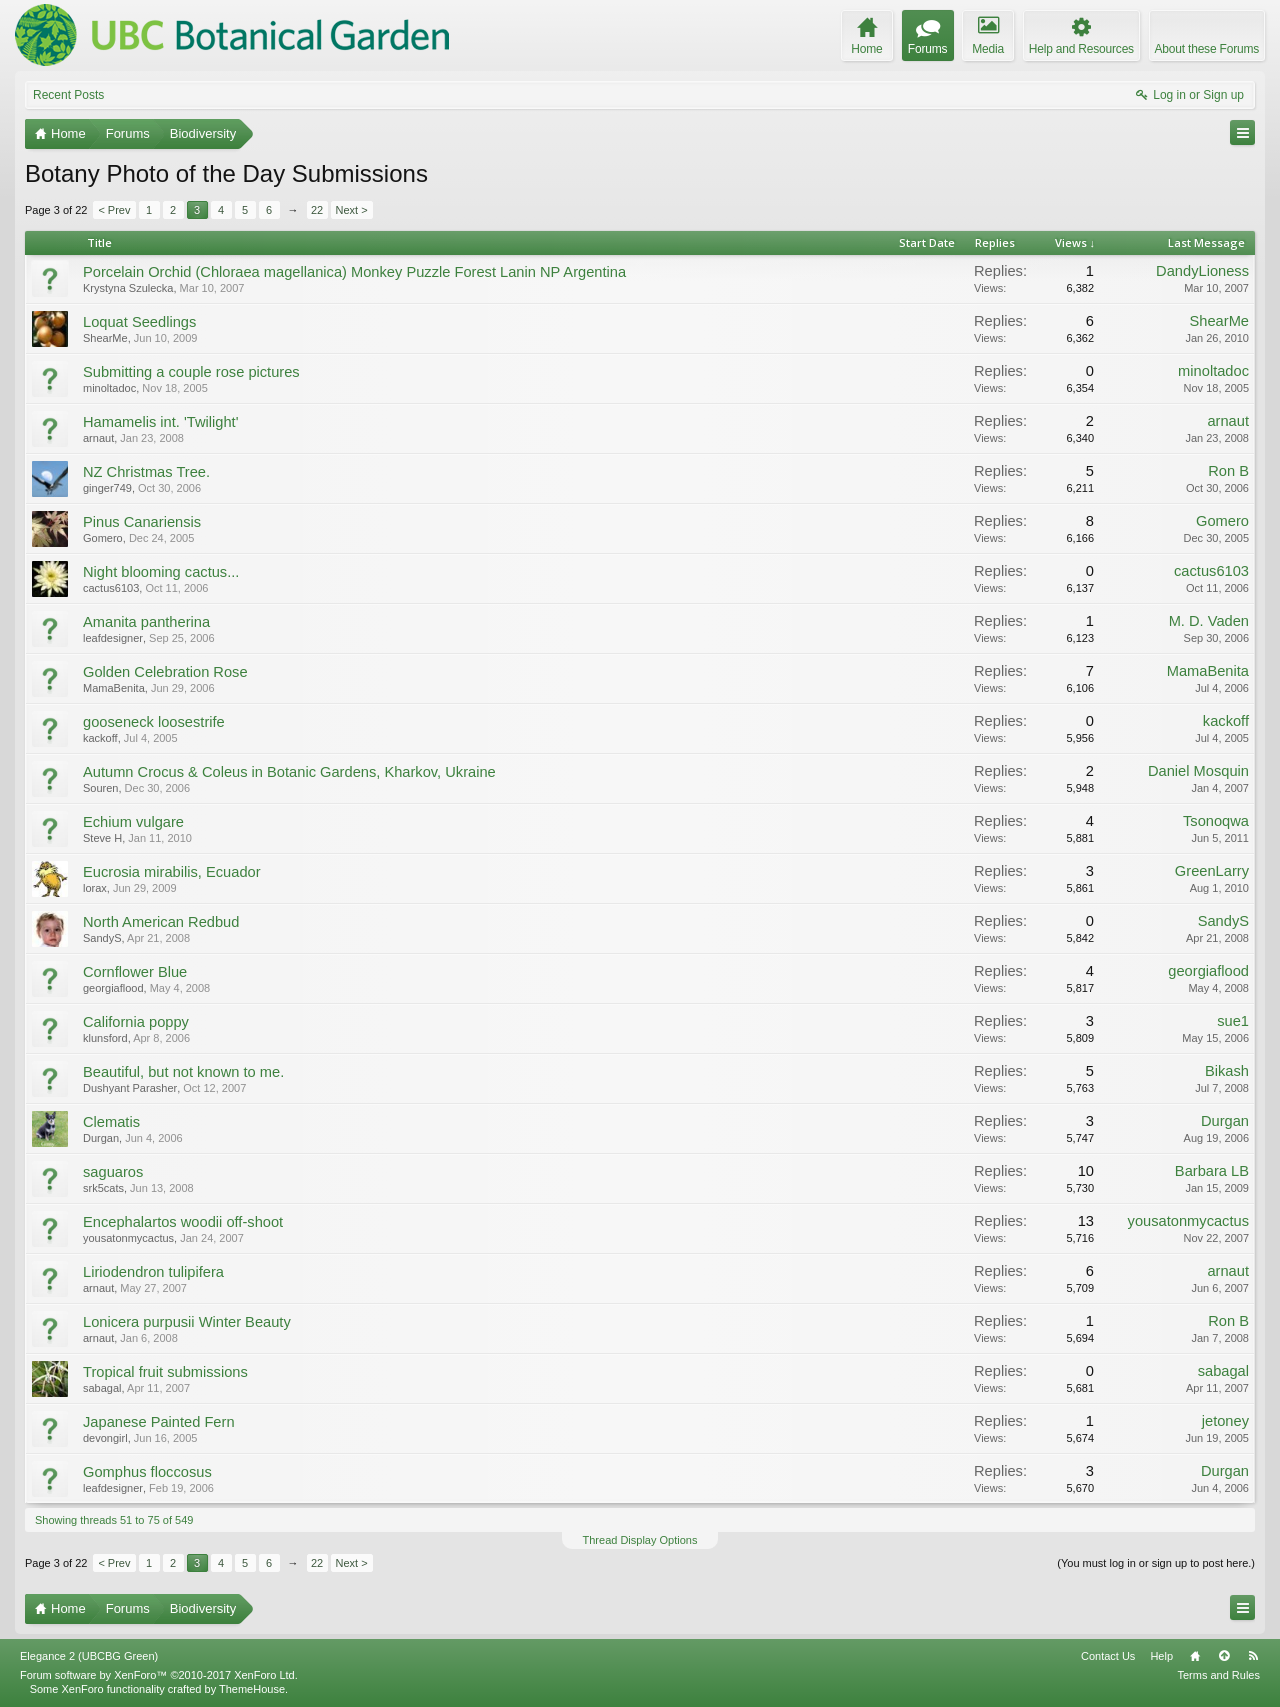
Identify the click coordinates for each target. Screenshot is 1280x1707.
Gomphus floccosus (147, 1472)
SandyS (102, 938)
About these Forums (1207, 49)
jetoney (1225, 1421)
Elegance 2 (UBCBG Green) (89, 1656)
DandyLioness (1202, 271)
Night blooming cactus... (161, 572)
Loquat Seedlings (139, 322)
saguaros (113, 1172)
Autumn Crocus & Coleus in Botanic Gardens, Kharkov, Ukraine (289, 772)
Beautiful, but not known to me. (183, 1072)
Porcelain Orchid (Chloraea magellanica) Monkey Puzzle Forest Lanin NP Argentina (354, 272)
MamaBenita (114, 688)
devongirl (105, 1438)
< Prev (114, 210)
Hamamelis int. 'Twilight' (160, 422)
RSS (1253, 1656)
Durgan (101, 1138)
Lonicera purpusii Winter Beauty (187, 1322)
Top (1224, 1656)
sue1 (1233, 1021)
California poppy (136, 1022)
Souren (100, 788)
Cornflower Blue (135, 972)
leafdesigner (113, 638)
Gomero (103, 538)
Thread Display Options (640, 1540)
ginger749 (107, 488)
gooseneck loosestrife (154, 722)
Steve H (102, 838)
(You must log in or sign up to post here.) (1156, 1563)
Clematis (111, 1122)
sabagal (102, 1388)
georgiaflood (113, 988)
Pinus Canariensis (142, 522)
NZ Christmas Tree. (146, 472)
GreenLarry (1212, 871)
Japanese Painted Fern (159, 1422)
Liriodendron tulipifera (153, 1272)
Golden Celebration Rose (165, 672)
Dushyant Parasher (130, 1088)
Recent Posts (68, 95)
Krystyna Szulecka (128, 288)
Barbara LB (1212, 1171)
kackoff (100, 738)
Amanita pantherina (146, 622)
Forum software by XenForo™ (159, 1675)
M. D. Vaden (1209, 621)
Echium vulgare (133, 822)
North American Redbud (161, 922)
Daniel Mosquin (1198, 771)
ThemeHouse (252, 1689)
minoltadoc (109, 388)
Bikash (1227, 1071)
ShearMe (105, 338)
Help (1161, 1656)
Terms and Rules (1218, 1675)
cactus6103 (111, 588)
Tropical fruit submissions (165, 1372)
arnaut (98, 438)
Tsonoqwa (1216, 821)
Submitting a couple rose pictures (191, 372)
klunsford (105, 1038)
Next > (352, 210)
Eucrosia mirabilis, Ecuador (172, 872)
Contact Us (1108, 1656)
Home (1195, 1656)
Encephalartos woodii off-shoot (183, 1222)
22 (317, 210)
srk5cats (103, 1188)
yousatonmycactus (128, 1238)
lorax (95, 888)
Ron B (1228, 471)
